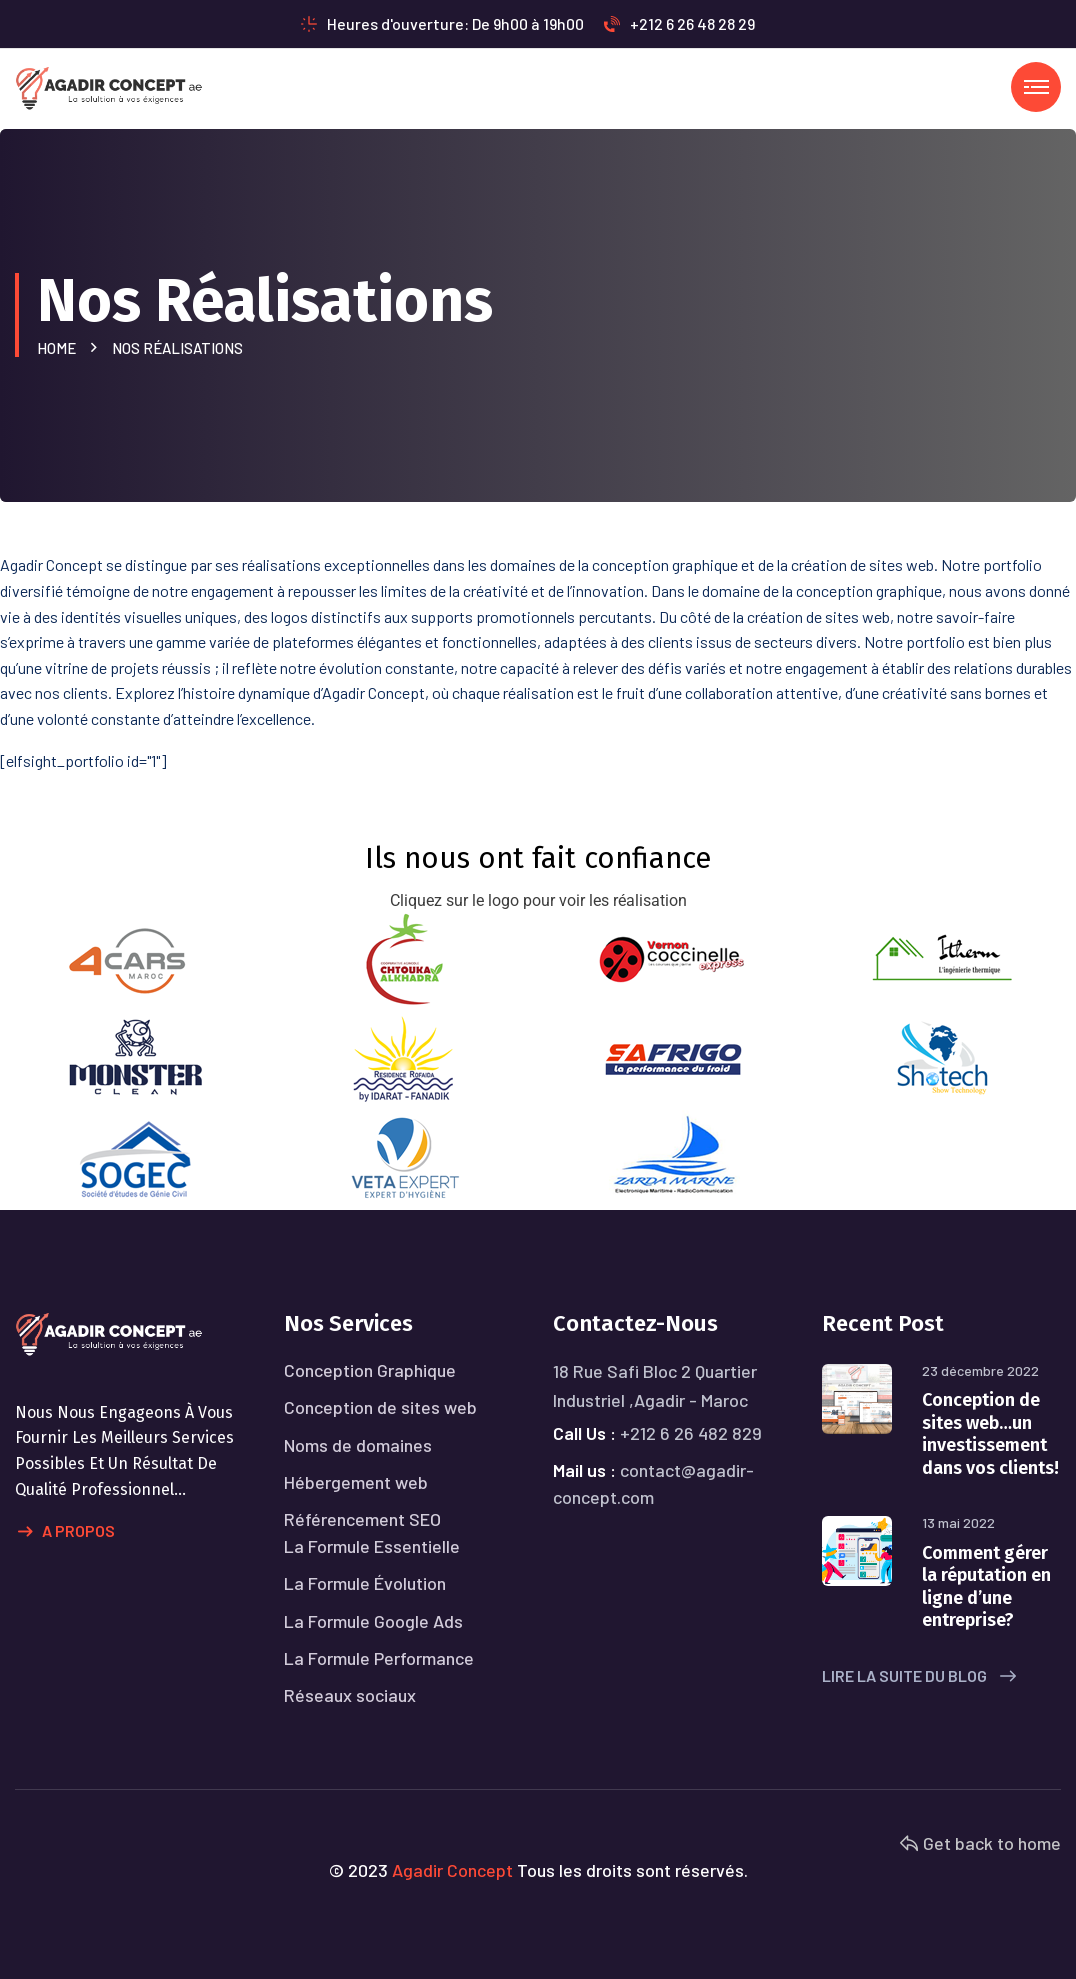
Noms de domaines (358, 1445)
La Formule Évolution (365, 1583)
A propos (66, 1532)
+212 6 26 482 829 (691, 1433)
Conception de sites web (380, 1407)
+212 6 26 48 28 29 (679, 23)
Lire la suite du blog (919, 1675)
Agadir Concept (452, 1870)
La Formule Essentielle (372, 1546)
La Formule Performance (379, 1658)
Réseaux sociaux (350, 1695)
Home (59, 348)
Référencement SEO (362, 1519)
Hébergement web (356, 1482)
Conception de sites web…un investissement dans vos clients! (990, 1434)
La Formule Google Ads (373, 1621)
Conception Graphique (370, 1370)
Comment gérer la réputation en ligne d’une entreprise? (986, 1587)
